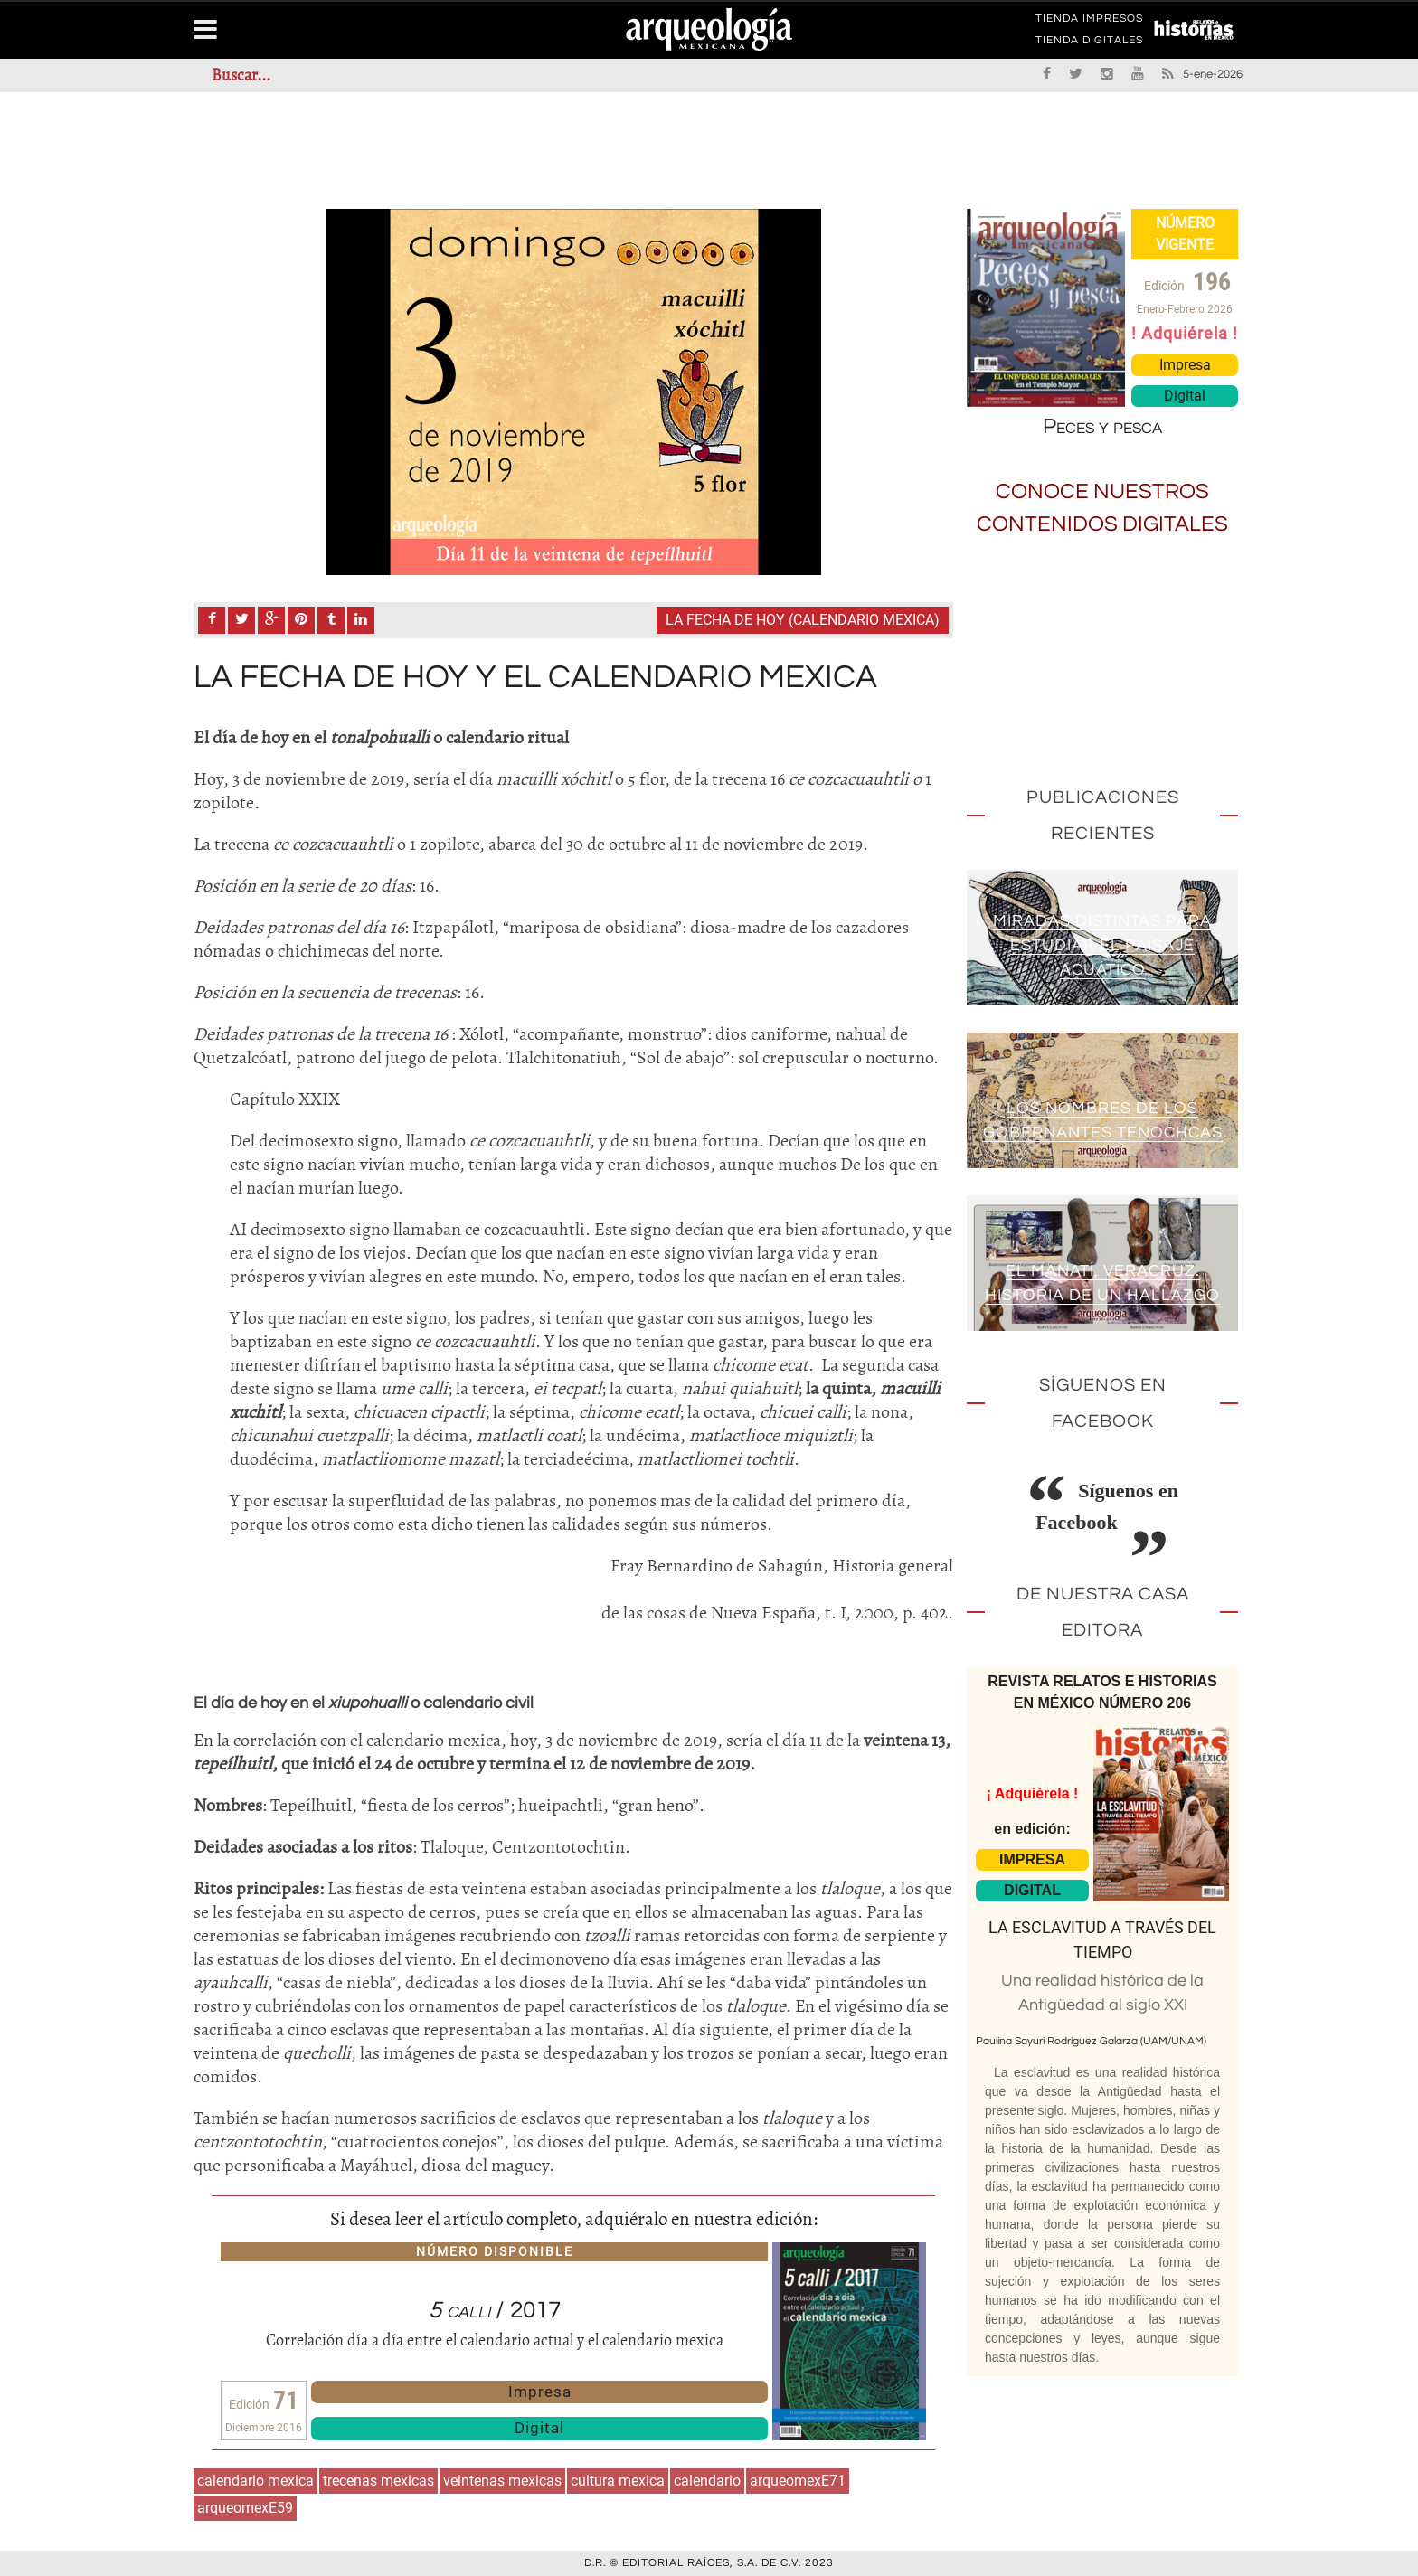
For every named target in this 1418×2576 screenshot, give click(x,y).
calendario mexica (255, 2480)
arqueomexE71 (798, 2480)
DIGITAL (1032, 1890)
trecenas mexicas (378, 2480)
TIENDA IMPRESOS (1089, 21)
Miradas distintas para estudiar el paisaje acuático (1102, 946)
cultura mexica (618, 2480)
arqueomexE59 (245, 2507)
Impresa (540, 2392)
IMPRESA (1032, 1859)
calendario (707, 2480)
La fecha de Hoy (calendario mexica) (803, 619)
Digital (539, 2428)
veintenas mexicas (502, 2480)
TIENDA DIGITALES (1089, 43)
